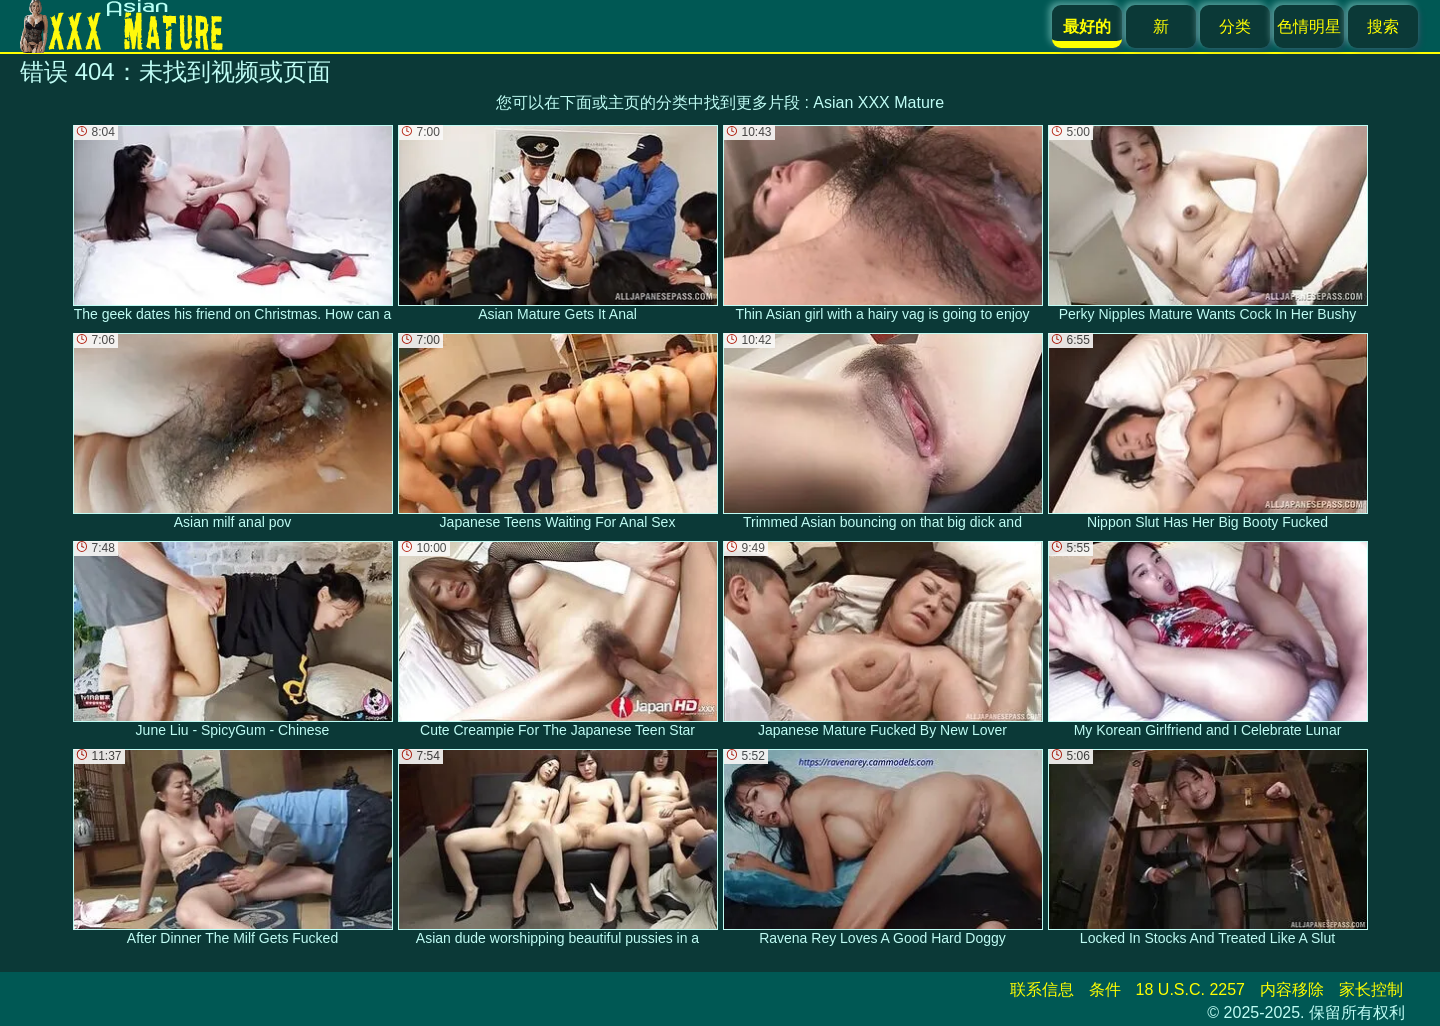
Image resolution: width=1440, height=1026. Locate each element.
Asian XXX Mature (878, 102)
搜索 (1383, 26)
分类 (1235, 26)
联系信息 (1042, 989)
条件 (1105, 989)
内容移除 (1292, 989)
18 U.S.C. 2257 (1190, 989)
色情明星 (1309, 26)
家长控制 (1371, 989)
